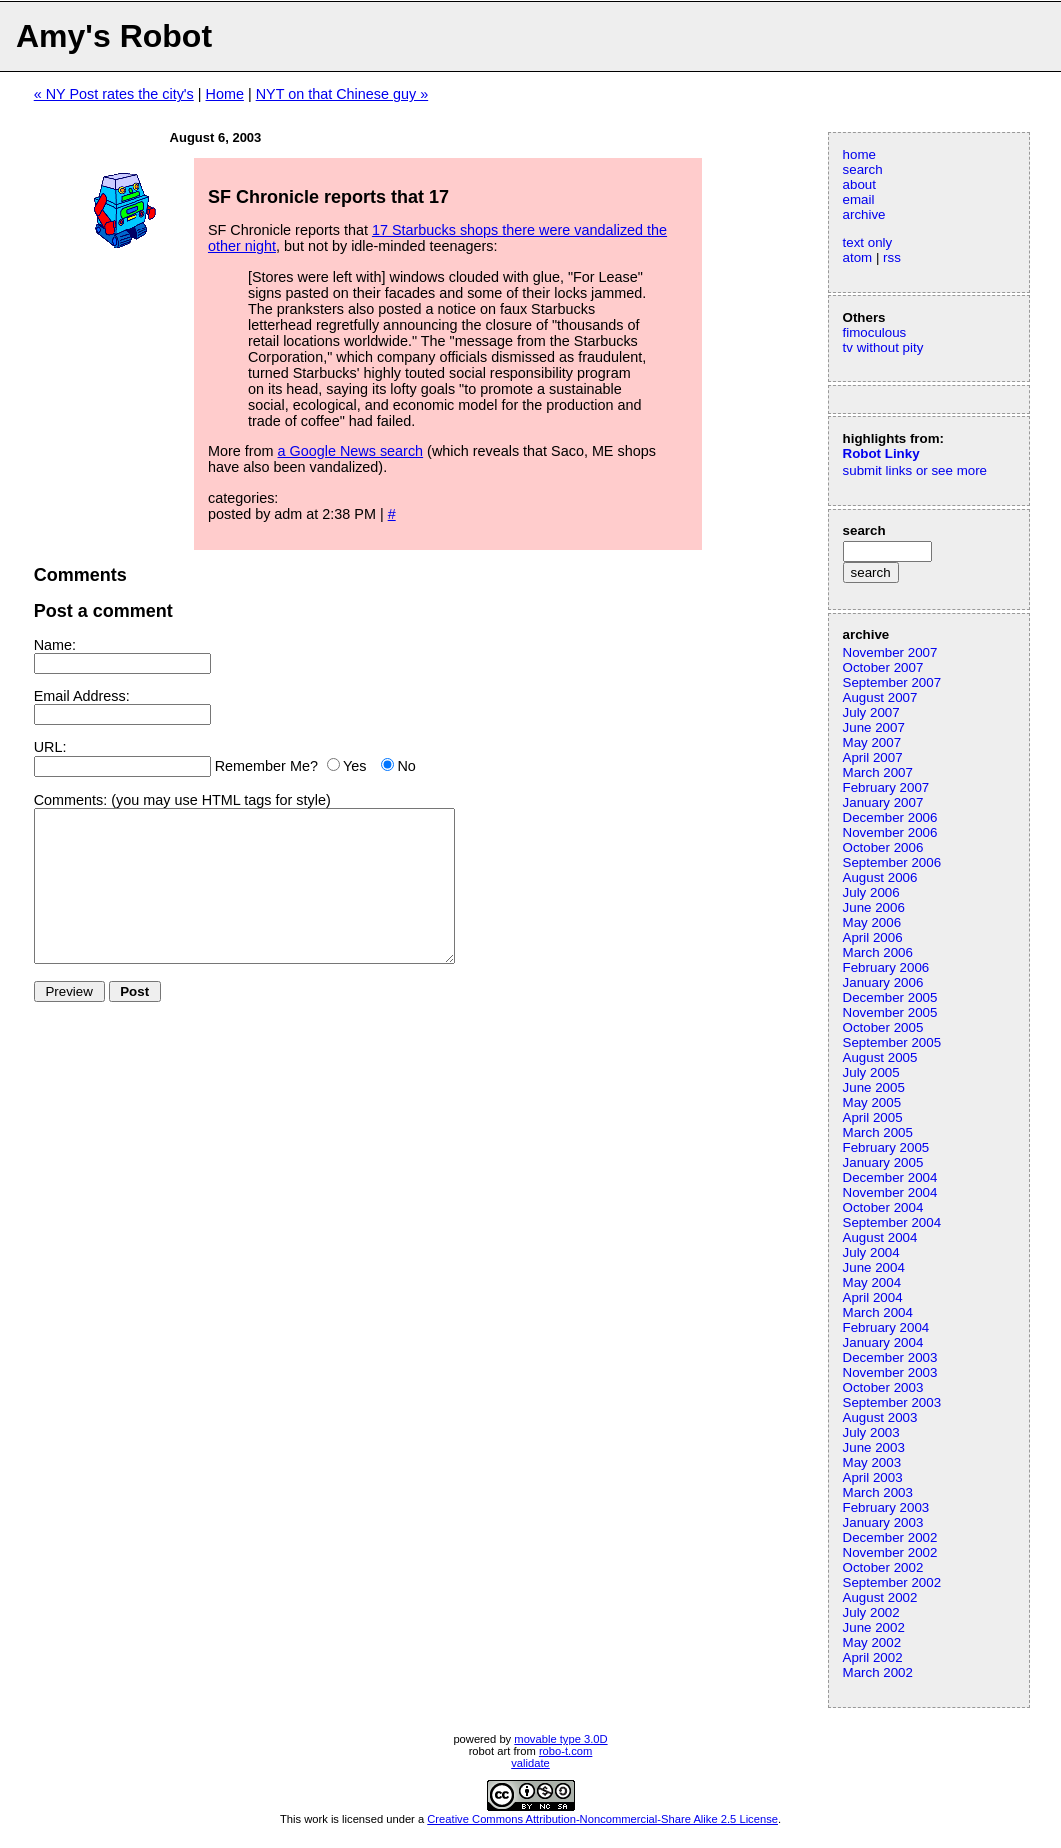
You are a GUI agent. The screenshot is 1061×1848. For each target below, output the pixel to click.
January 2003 (883, 1522)
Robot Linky (881, 453)
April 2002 (873, 1657)
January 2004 (883, 1342)
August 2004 (880, 1237)
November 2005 (890, 1012)
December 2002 (890, 1537)
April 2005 (873, 1117)
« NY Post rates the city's (114, 94)
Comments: (71, 800)
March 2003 (878, 1492)
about (859, 184)
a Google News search (351, 451)
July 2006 (871, 892)
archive (864, 214)
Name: (55, 645)
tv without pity (883, 347)
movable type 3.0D (560, 1739)
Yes (354, 766)
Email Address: (82, 696)
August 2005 (880, 1057)
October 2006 (883, 847)
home (859, 154)
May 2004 (872, 1282)
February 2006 (886, 967)
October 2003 (883, 1387)
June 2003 (874, 1447)
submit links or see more (915, 470)
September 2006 (892, 862)
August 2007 (880, 697)
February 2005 (886, 1147)
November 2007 (890, 652)
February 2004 (886, 1327)
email (859, 199)
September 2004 (892, 1222)
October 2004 (883, 1207)
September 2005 (892, 1042)
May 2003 (872, 1462)
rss (892, 257)
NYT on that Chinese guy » (342, 94)
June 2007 (874, 727)
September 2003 (892, 1402)
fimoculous (875, 332)
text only (868, 242)
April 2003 (873, 1477)
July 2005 (871, 1072)
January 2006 (883, 982)
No (406, 766)
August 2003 (880, 1417)
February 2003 (886, 1507)
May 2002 (872, 1642)
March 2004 (878, 1312)
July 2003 (871, 1432)
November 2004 (890, 1192)
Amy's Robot (114, 36)
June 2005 (874, 1087)
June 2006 (874, 907)
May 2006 (872, 922)
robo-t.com (565, 1751)
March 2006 (878, 952)
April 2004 (873, 1297)
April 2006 (873, 937)
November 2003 (890, 1372)
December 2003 (890, 1357)
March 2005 (878, 1132)
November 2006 (890, 832)
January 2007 (883, 802)
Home (225, 94)
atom (858, 257)
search (863, 169)
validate (530, 1763)
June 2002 (874, 1627)
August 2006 (880, 877)
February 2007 (886, 787)
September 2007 (892, 682)
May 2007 (872, 742)
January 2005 (883, 1162)
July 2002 (871, 1612)
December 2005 (890, 997)
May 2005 (872, 1102)
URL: (50, 747)
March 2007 (878, 772)
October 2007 (883, 667)
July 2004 (871, 1252)
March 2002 (878, 1672)
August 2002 (880, 1597)
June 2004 (874, 1267)
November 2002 (890, 1552)
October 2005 (883, 1027)
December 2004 (890, 1177)
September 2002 (892, 1582)
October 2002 (883, 1567)
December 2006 (890, 817)
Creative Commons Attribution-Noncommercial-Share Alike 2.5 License (602, 1819)
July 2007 (871, 712)
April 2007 (873, 757)
